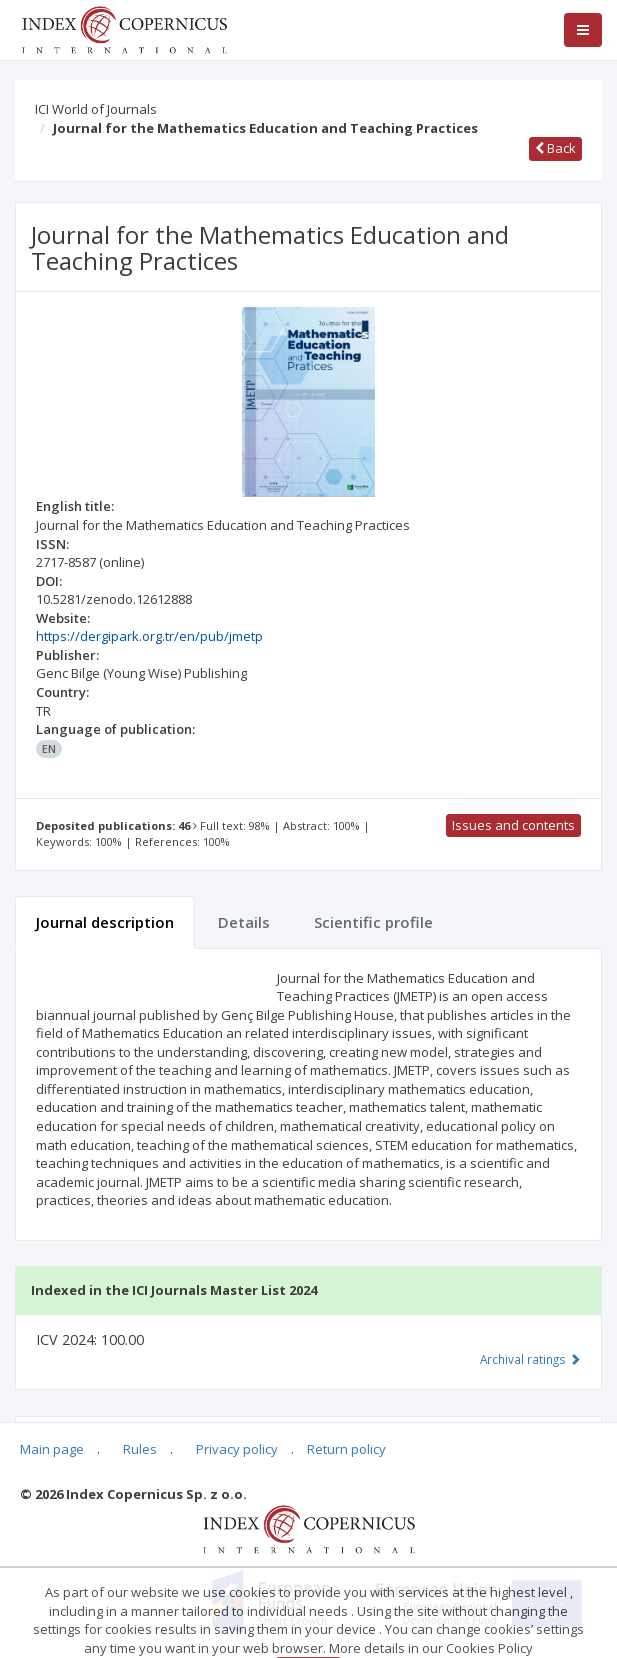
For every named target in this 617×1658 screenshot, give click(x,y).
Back (555, 148)
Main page (52, 1449)
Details (244, 922)
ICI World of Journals (96, 109)
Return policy (346, 1449)
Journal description (105, 922)
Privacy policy (237, 1449)
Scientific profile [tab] (373, 922)
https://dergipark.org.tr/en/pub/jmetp (149, 636)
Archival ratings (530, 1359)
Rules (140, 1449)
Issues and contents (513, 825)
